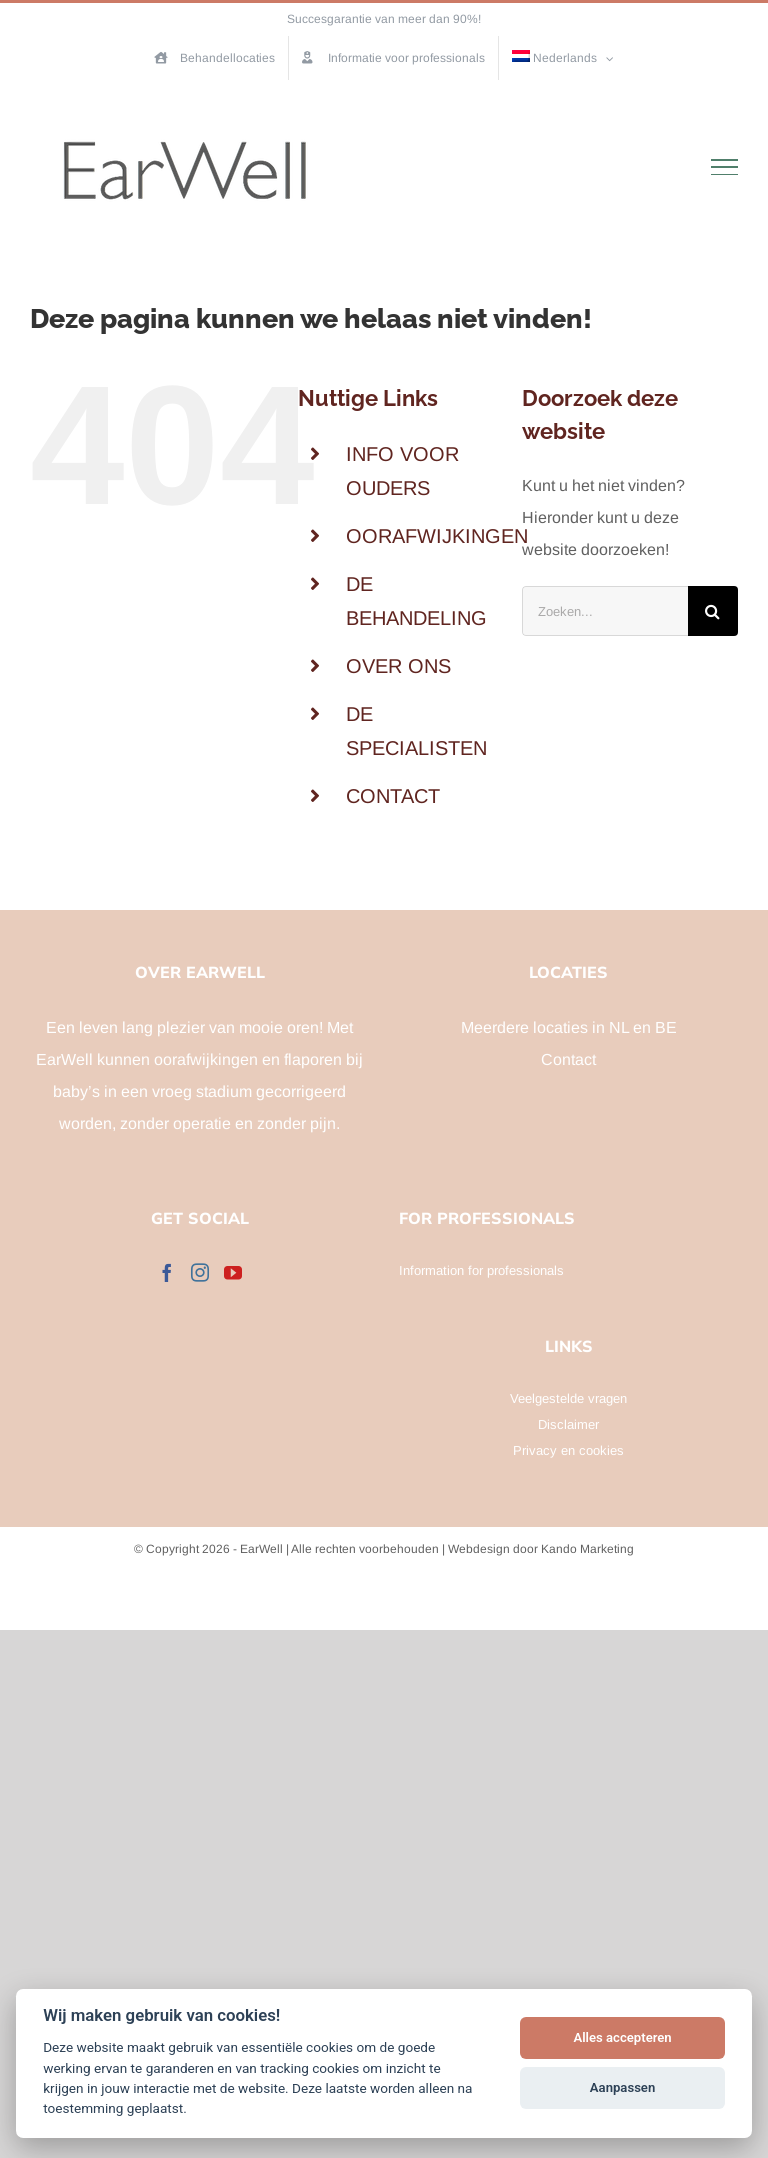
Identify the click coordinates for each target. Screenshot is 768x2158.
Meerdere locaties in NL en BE (569, 1027)
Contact (568, 1059)
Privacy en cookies (568, 1450)
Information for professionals (481, 1270)
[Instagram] (200, 1272)
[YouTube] (233, 1272)
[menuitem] (563, 58)
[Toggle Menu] (725, 167)
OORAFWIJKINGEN (437, 536)
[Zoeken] (713, 611)
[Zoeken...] (605, 611)
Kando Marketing (587, 1549)
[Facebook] (167, 1272)
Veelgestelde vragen (568, 1398)
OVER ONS (398, 666)
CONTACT (393, 796)
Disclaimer (568, 1424)
